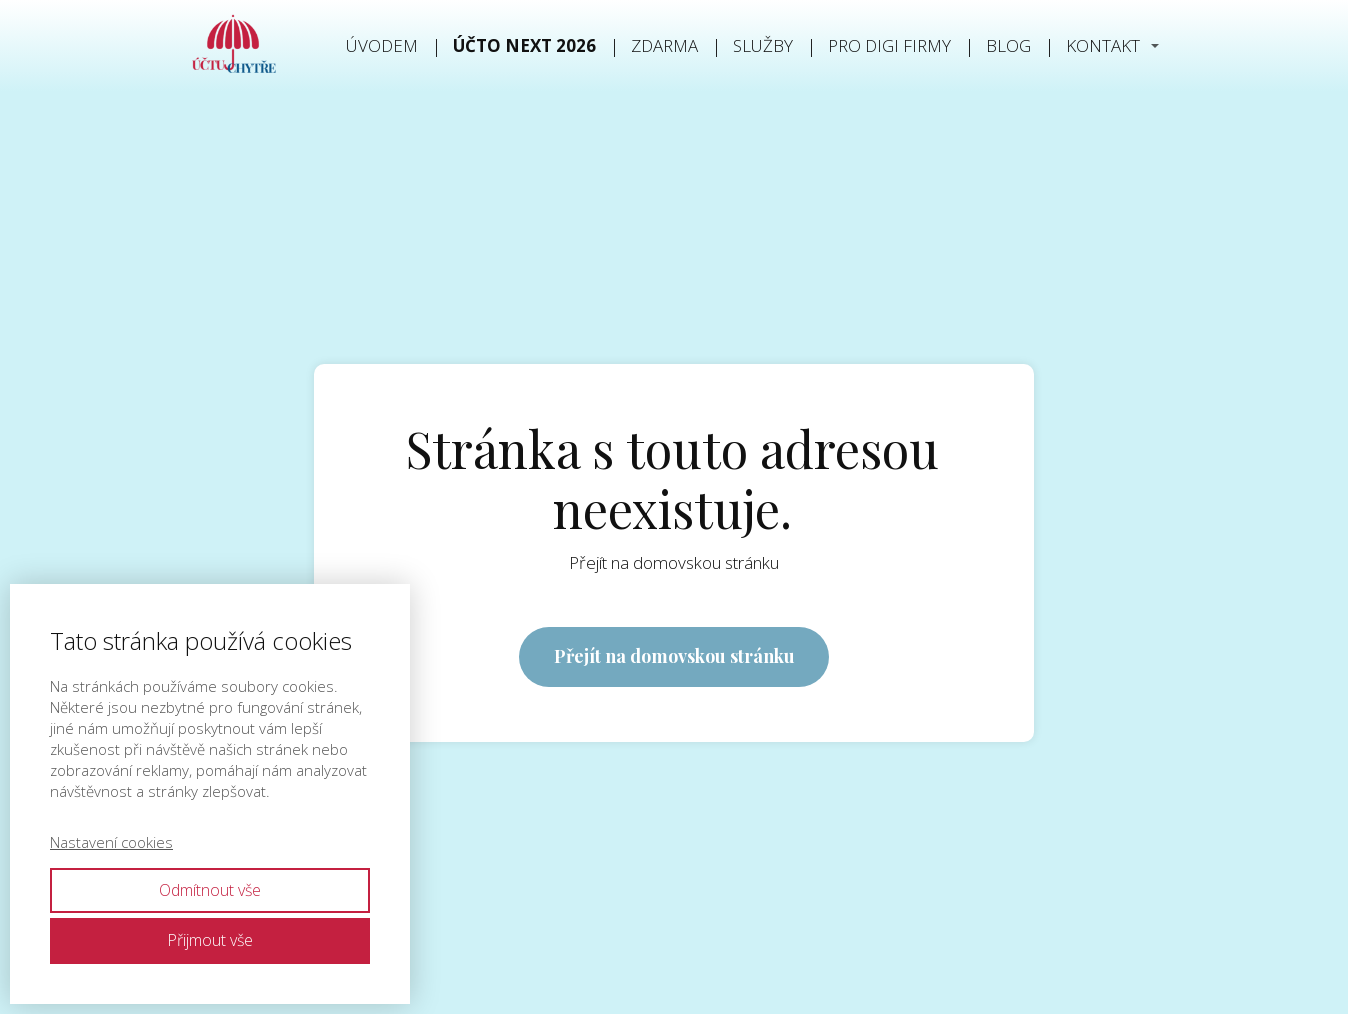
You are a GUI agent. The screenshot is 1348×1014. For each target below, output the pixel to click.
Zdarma (664, 45)
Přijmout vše (210, 940)
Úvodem (382, 45)
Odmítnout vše (210, 890)
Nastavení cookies (111, 842)
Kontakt (1103, 45)
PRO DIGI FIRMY (889, 45)
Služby (763, 45)
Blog (1008, 45)
